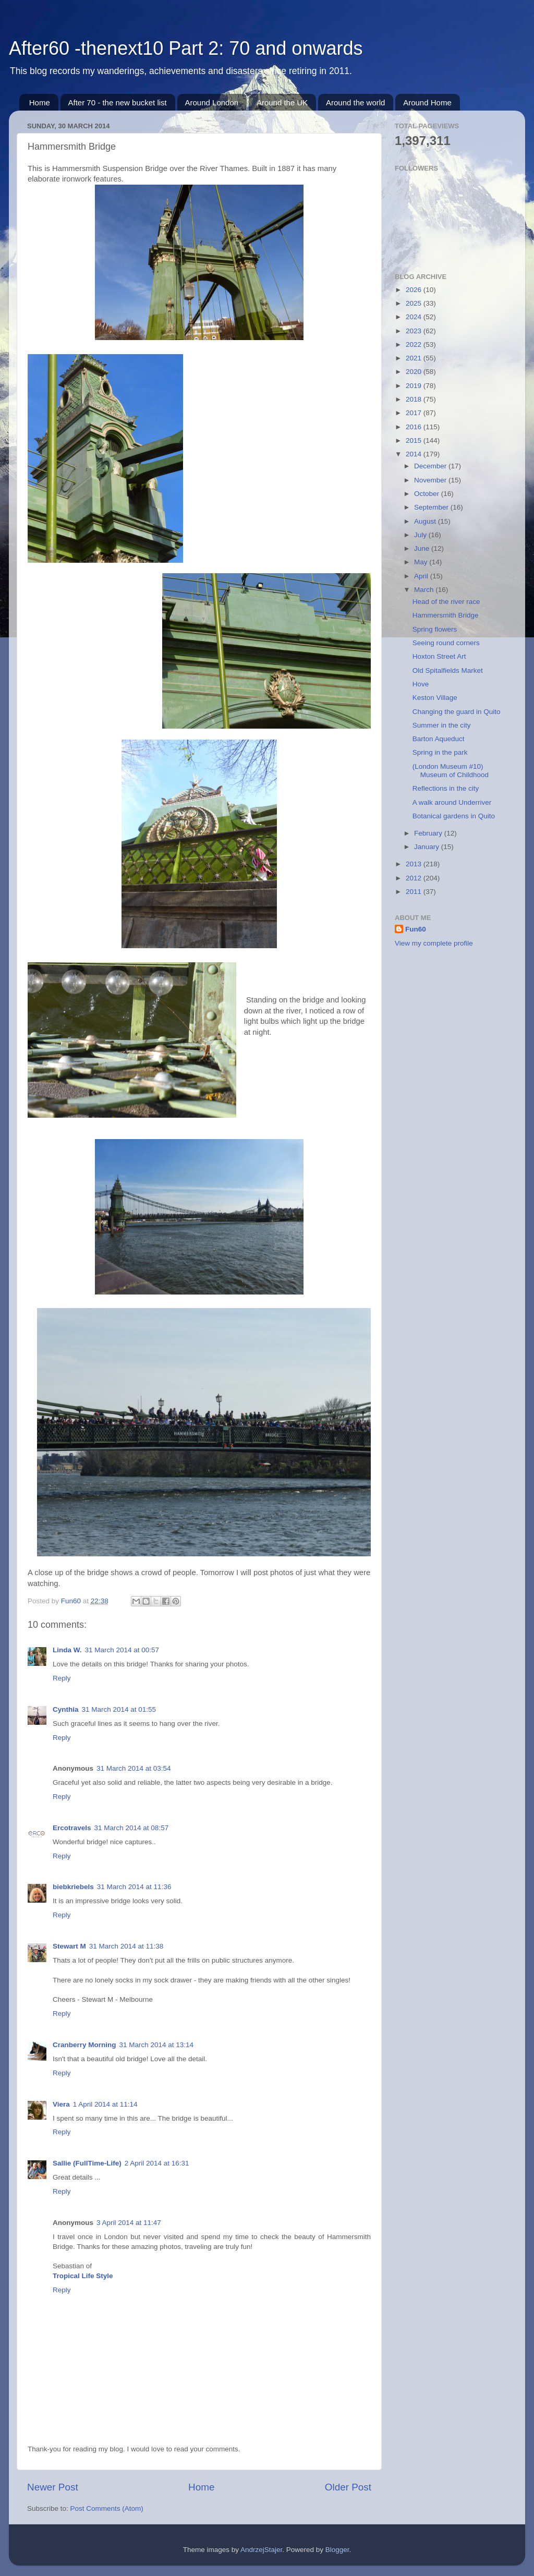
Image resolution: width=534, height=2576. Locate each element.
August (426, 521)
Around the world (355, 102)
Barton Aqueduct (438, 739)
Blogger (337, 2550)
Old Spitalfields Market (447, 670)
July (421, 535)
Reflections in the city (445, 788)
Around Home (427, 102)
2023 (414, 331)
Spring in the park (440, 752)
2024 (414, 317)
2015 (414, 440)
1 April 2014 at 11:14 (105, 2104)
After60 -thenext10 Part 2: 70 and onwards (185, 48)
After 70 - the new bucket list (117, 102)
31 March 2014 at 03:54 (133, 1768)
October (427, 494)
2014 (414, 454)
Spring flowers (434, 629)
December (431, 466)
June (422, 548)
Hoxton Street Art (439, 656)
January (427, 847)
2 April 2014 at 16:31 (157, 2163)
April (422, 576)
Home (39, 102)
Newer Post (52, 2487)
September (432, 507)
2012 (414, 878)
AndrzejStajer (261, 2550)
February (429, 833)
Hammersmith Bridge (445, 615)
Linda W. (67, 1650)
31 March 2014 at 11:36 (134, 1887)
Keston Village (434, 698)
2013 (414, 864)
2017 (414, 413)
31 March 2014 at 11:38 (126, 1946)
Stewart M (69, 1946)
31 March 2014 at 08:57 (131, 1828)
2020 (414, 372)
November (431, 480)
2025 (414, 303)
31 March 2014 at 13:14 (156, 2045)
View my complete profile (434, 943)
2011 (414, 892)
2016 (414, 427)
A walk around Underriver (452, 802)
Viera (61, 2104)
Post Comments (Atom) (106, 2508)
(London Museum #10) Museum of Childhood (450, 771)
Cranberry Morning (84, 2045)
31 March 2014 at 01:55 (119, 1709)
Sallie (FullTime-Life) (87, 2163)
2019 (414, 386)
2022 (414, 344)
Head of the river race (446, 602)
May (421, 562)
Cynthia (66, 1709)
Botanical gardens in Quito (453, 816)
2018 (414, 399)
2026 (414, 290)
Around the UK (282, 102)
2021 (414, 358)
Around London (212, 102)
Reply (62, 1678)
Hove (420, 684)
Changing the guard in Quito (456, 712)
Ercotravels (72, 1828)
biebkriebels (73, 1887)
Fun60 (415, 929)
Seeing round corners (446, 643)
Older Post (348, 2487)
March (424, 590)
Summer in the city (441, 725)
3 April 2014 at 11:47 (128, 2223)
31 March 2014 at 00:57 (122, 1650)
